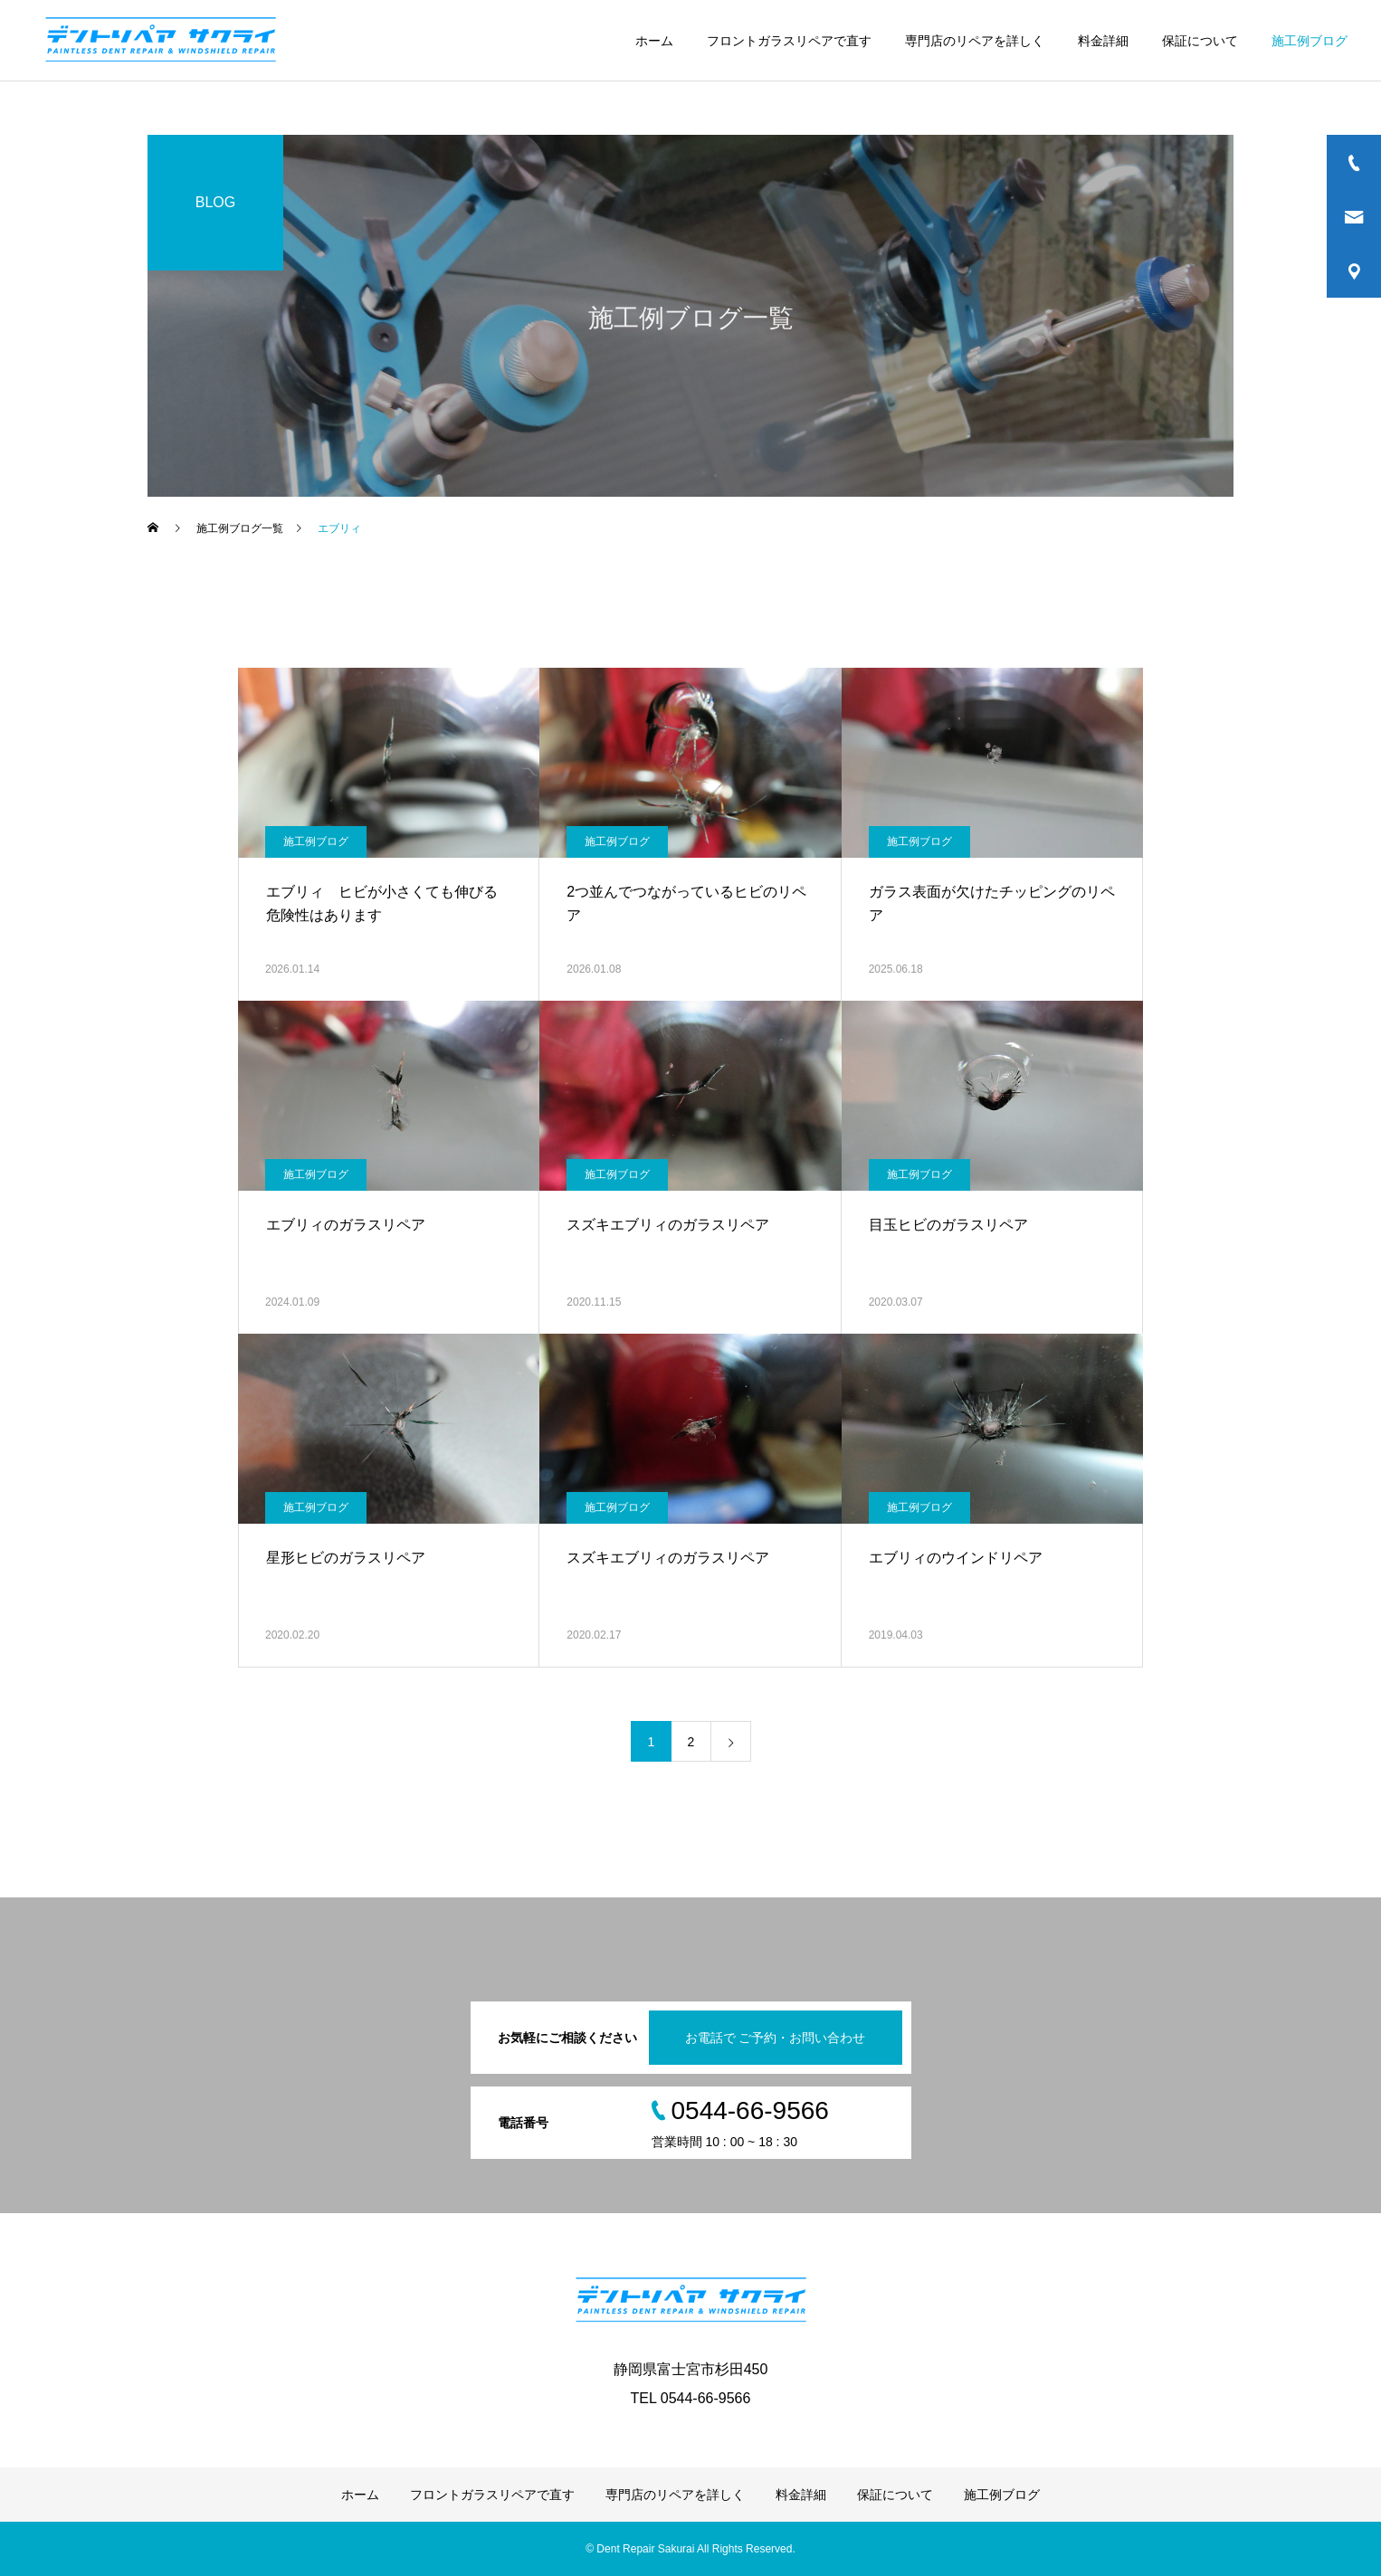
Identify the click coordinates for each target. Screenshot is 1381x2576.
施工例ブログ (1309, 40)
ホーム (654, 40)
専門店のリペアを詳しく (974, 40)
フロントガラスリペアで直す (789, 40)
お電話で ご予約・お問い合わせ (775, 2037)
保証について (1200, 40)
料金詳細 (1103, 40)
